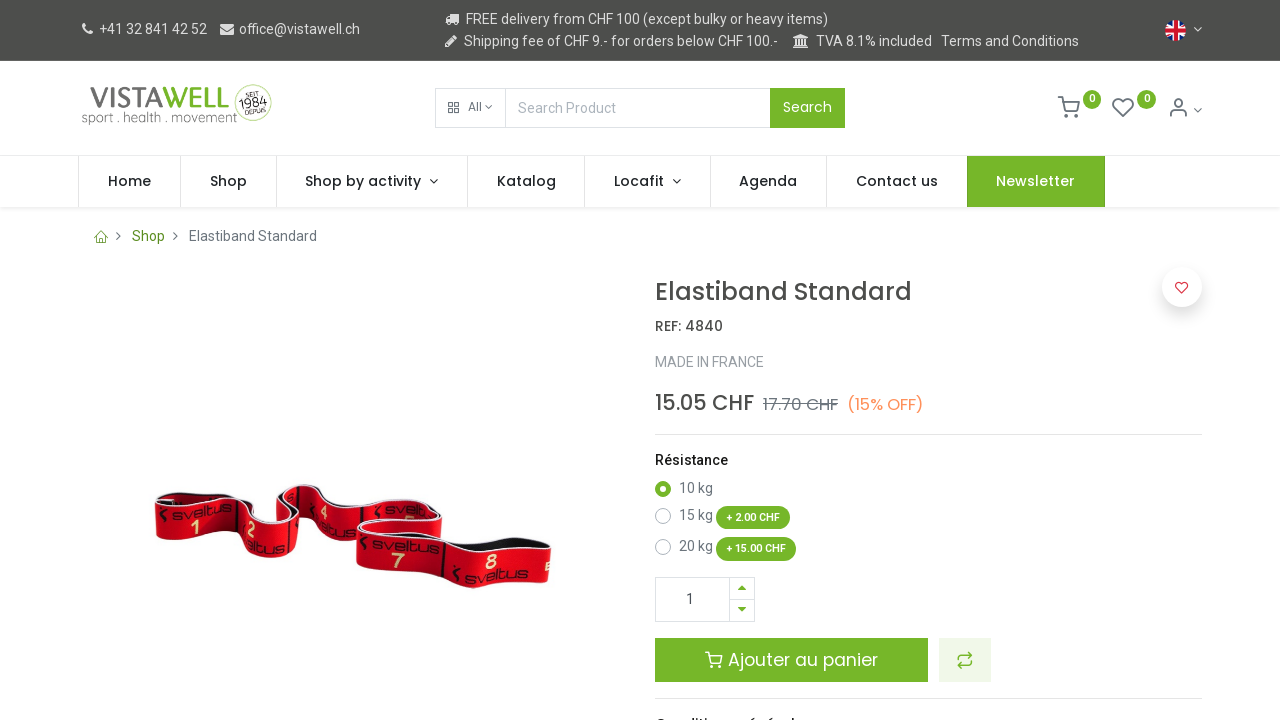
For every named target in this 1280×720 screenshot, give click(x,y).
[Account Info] (1184, 110)
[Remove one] (742, 610)
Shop (148, 236)
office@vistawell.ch (289, 29)
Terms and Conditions (1010, 41)
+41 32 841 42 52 (142, 29)
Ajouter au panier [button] (791, 660)
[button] (470, 108)
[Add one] (742, 588)
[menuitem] (129, 182)
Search (807, 107)
